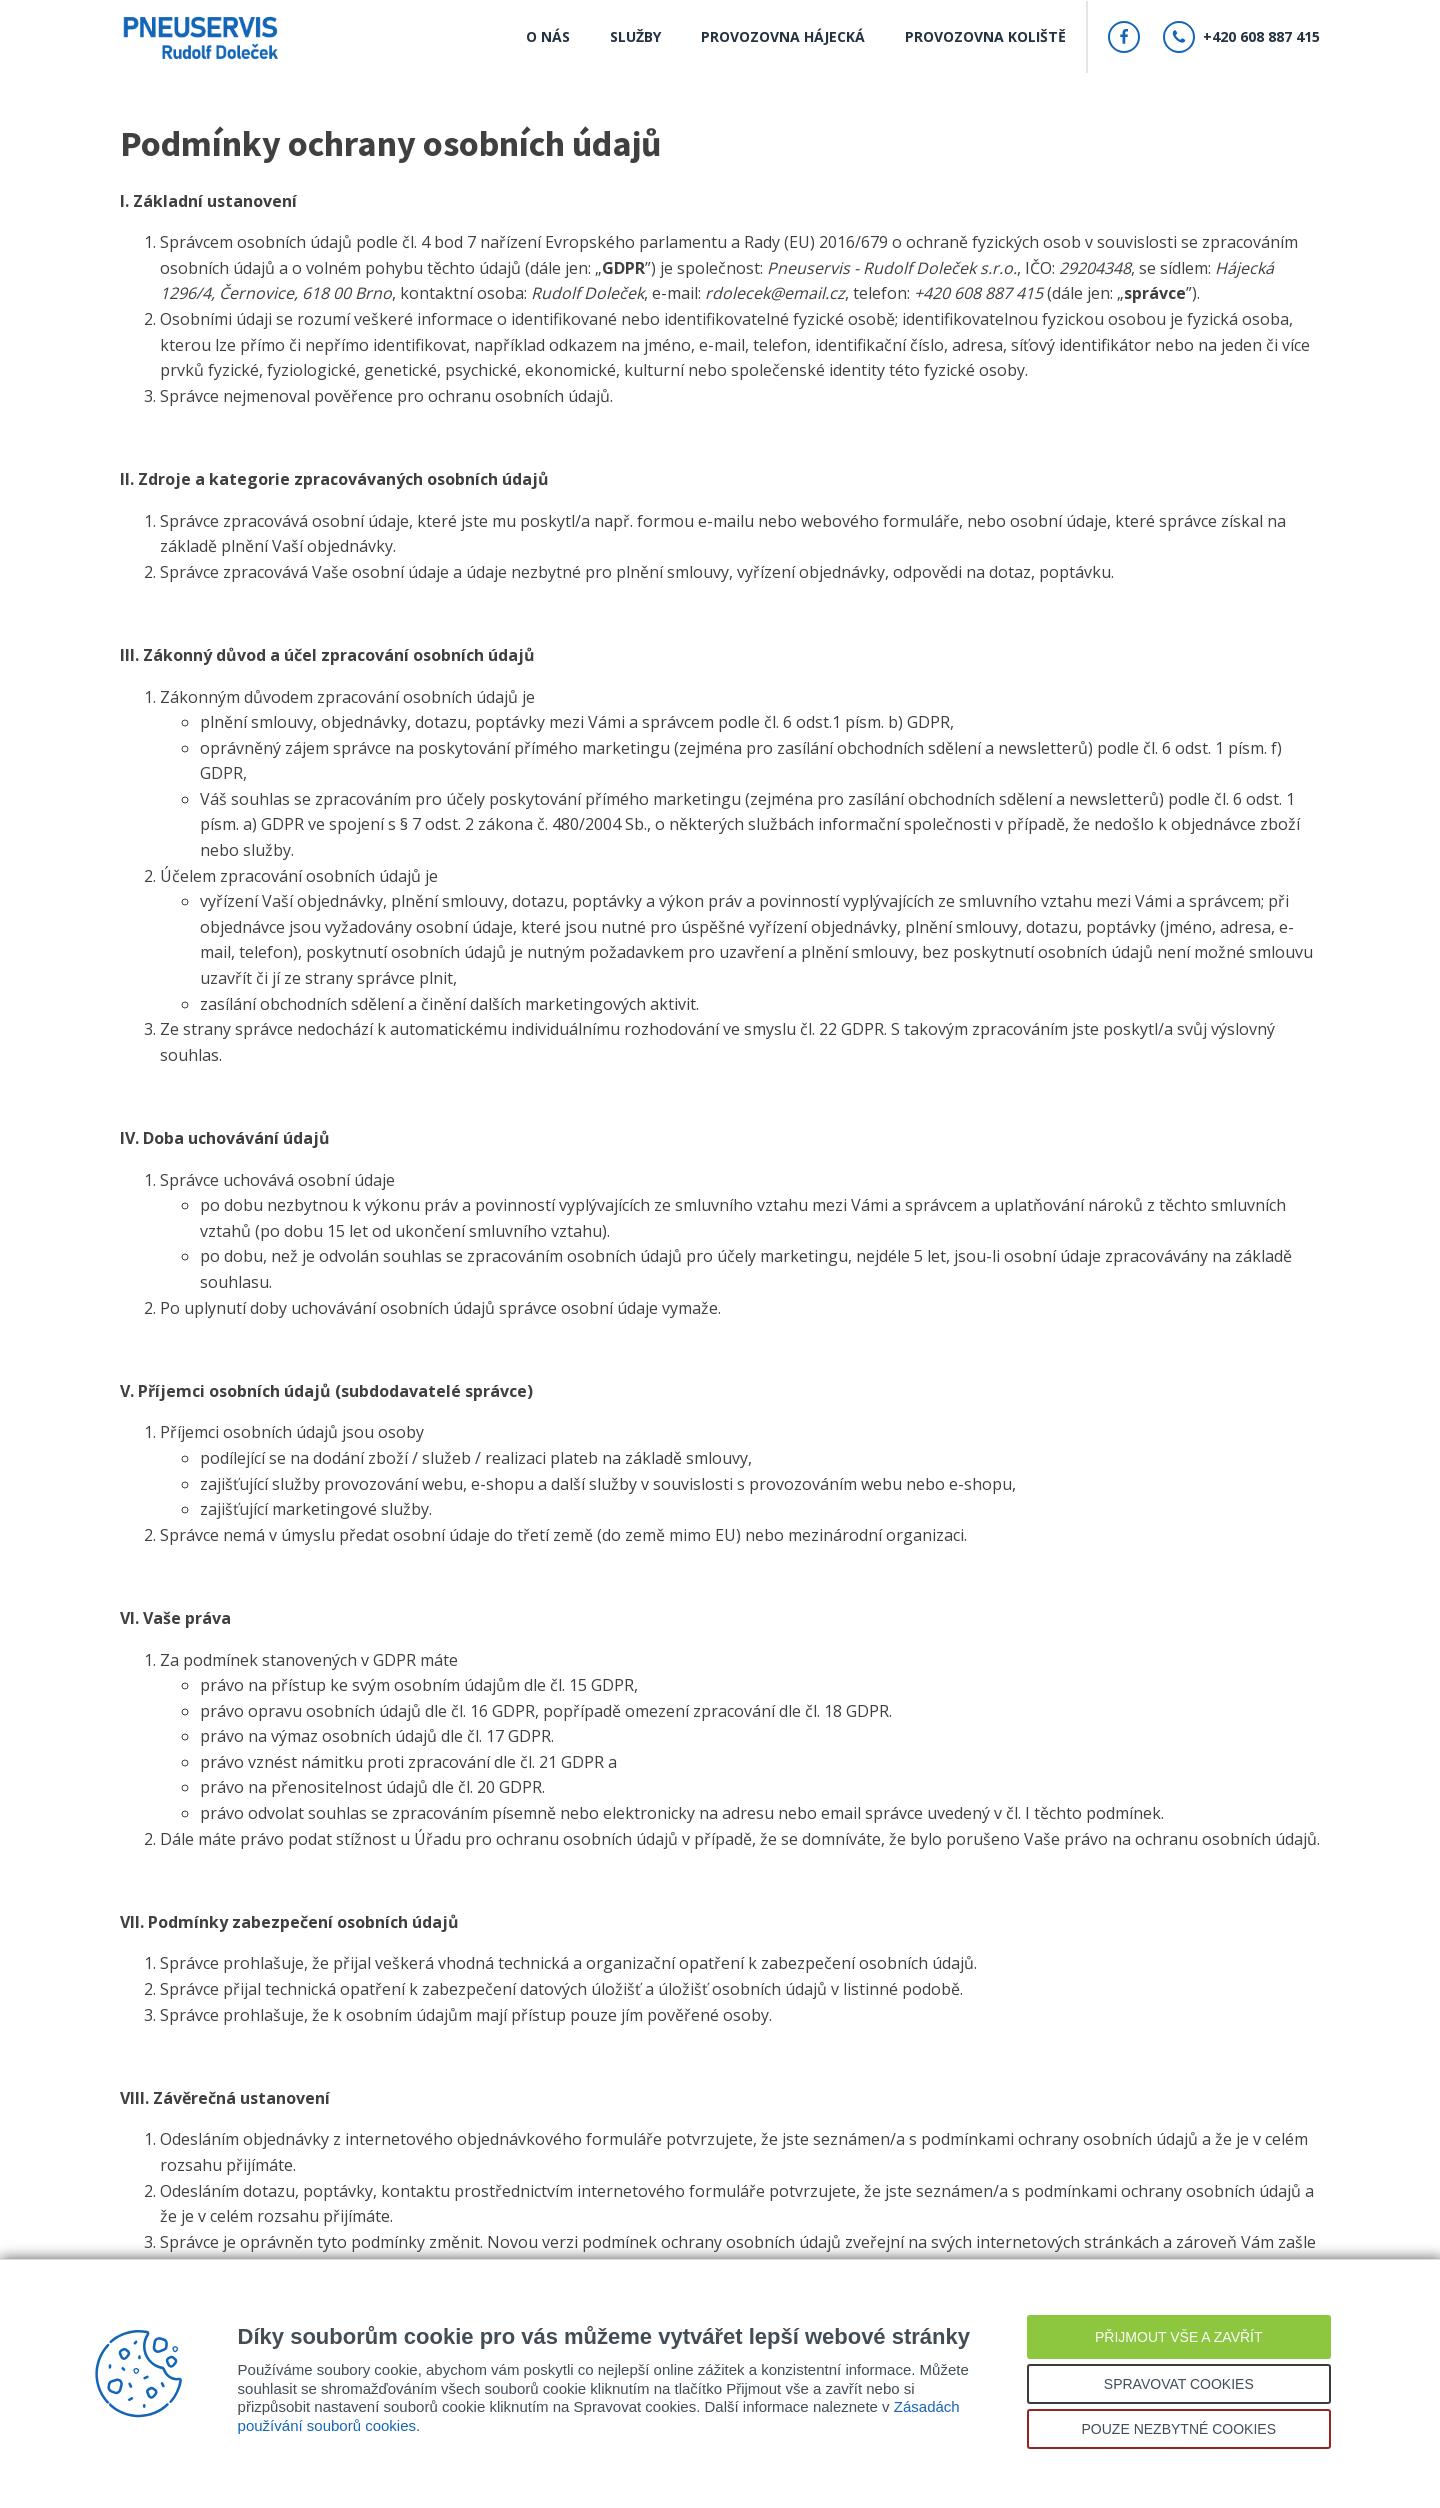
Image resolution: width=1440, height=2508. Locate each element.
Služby (635, 36)
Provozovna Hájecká (783, 36)
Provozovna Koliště (985, 36)
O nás (548, 36)
